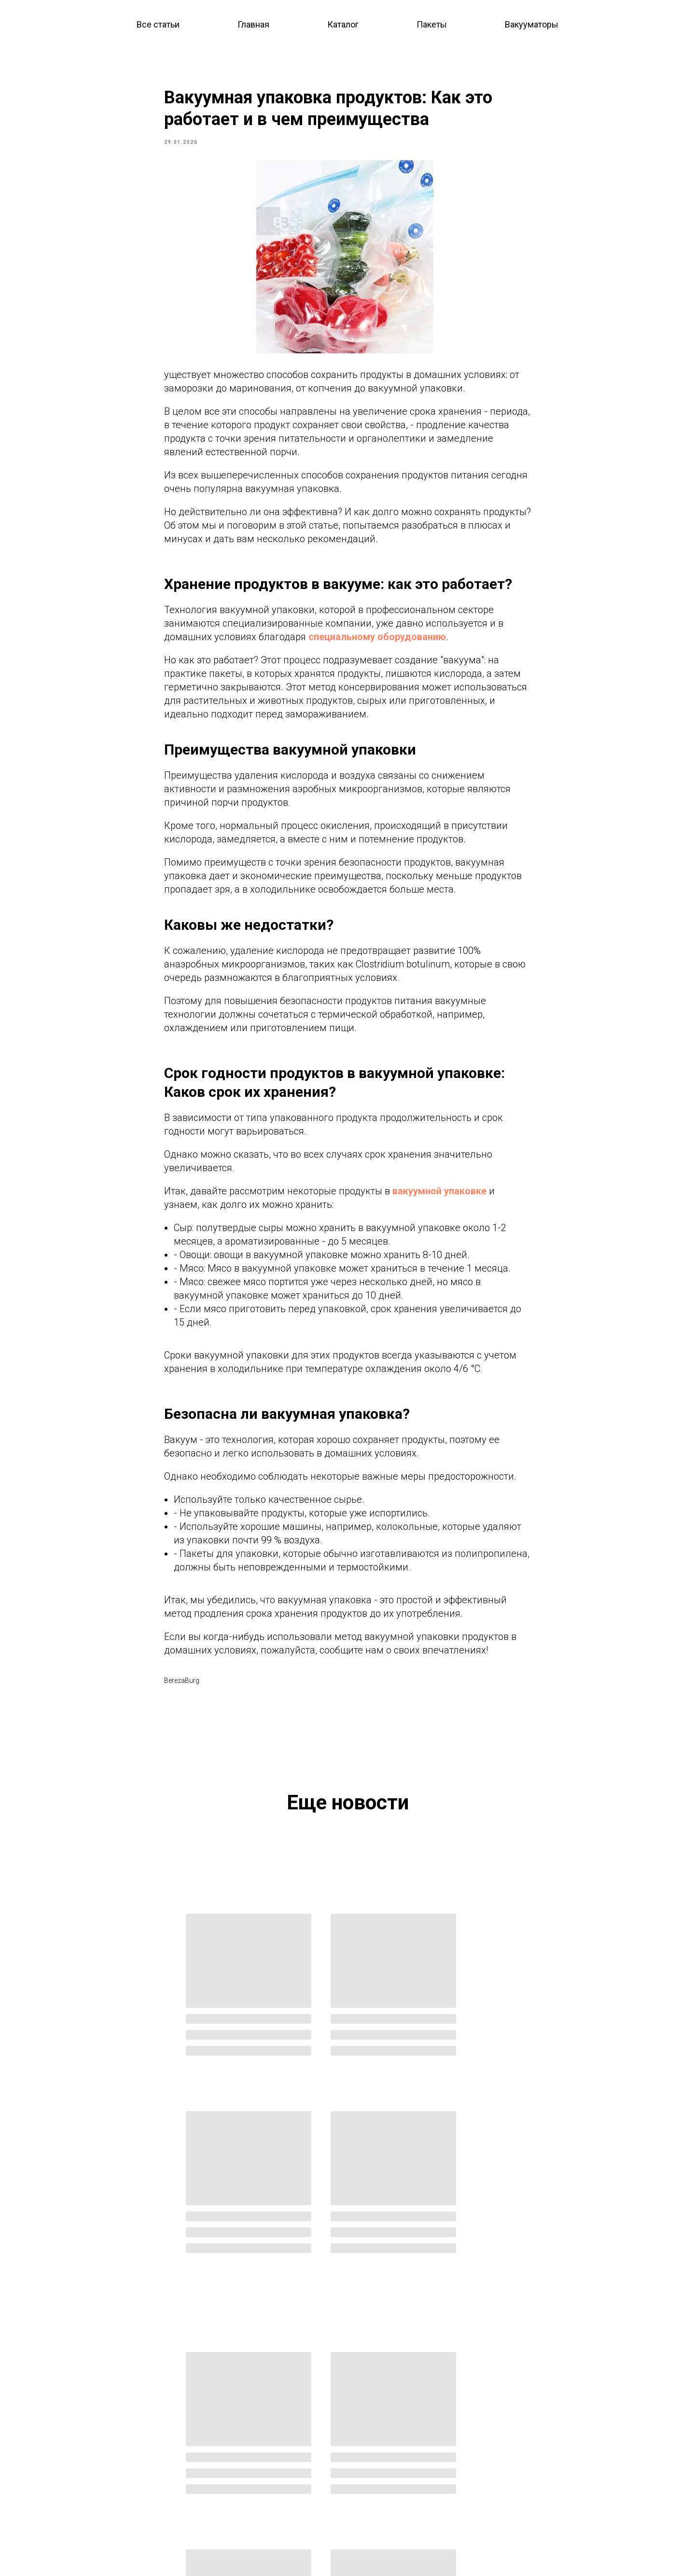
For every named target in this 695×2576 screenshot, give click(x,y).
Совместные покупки (393, 2442)
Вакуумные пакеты (244, 2458)
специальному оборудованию (377, 644)
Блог (76, 2458)
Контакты (84, 2503)
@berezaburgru (559, 2442)
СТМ (365, 2458)
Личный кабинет (384, 2473)
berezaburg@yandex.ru (558, 2427)
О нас (76, 2488)
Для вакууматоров (242, 2504)
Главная (253, 24)
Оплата (80, 2534)
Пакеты (432, 24)
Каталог (343, 24)
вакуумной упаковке (439, 1198)
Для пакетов (232, 2489)
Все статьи (158, 24)
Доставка (84, 2519)
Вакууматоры (531, 24)
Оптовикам (376, 2427)
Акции (78, 2473)
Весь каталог (234, 2427)
